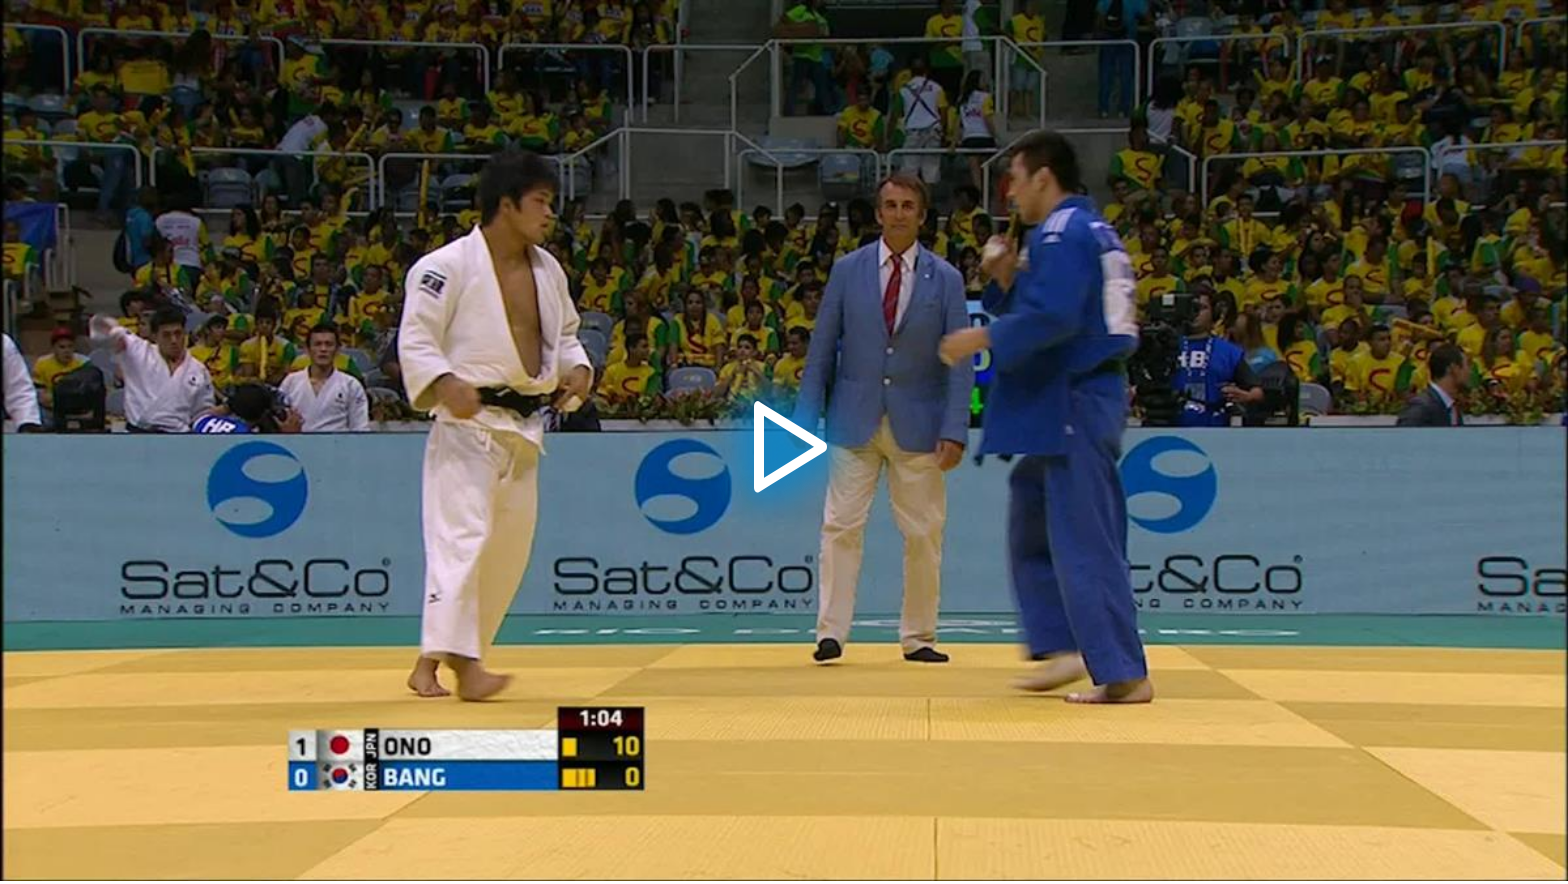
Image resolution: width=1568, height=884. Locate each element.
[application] (784, 440)
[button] (784, 441)
